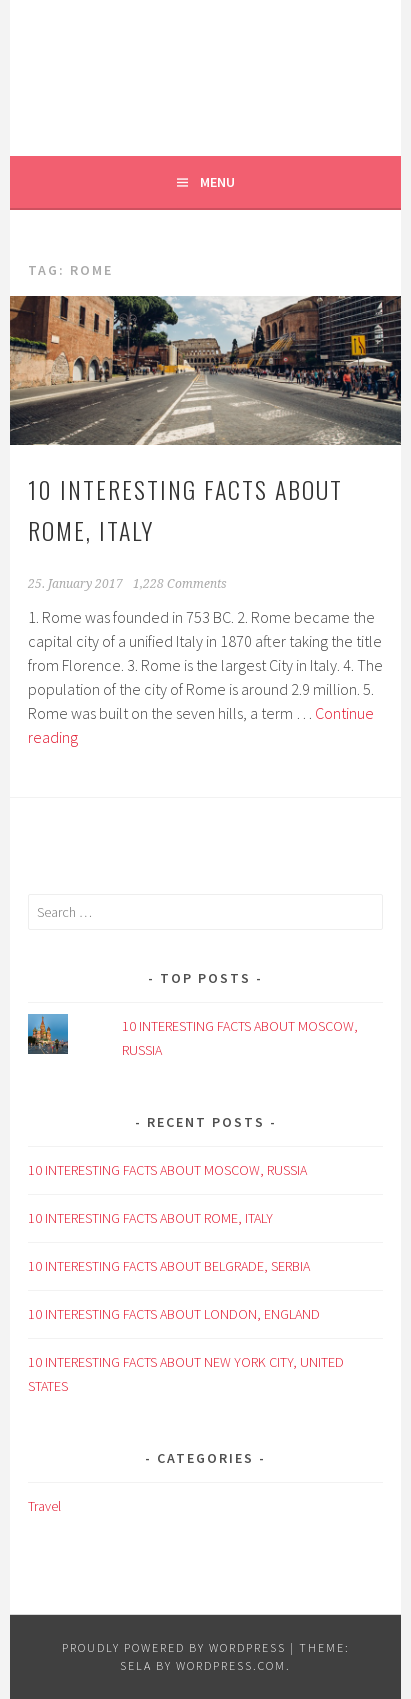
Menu (217, 182)
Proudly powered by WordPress (174, 1647)
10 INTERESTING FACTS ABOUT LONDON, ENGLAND (174, 1314)
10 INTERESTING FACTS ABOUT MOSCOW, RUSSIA (167, 1170)
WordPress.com (231, 1665)
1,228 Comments (180, 584)
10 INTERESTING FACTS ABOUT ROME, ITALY (150, 1218)
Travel (44, 1506)
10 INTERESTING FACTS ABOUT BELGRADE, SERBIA (169, 1266)
